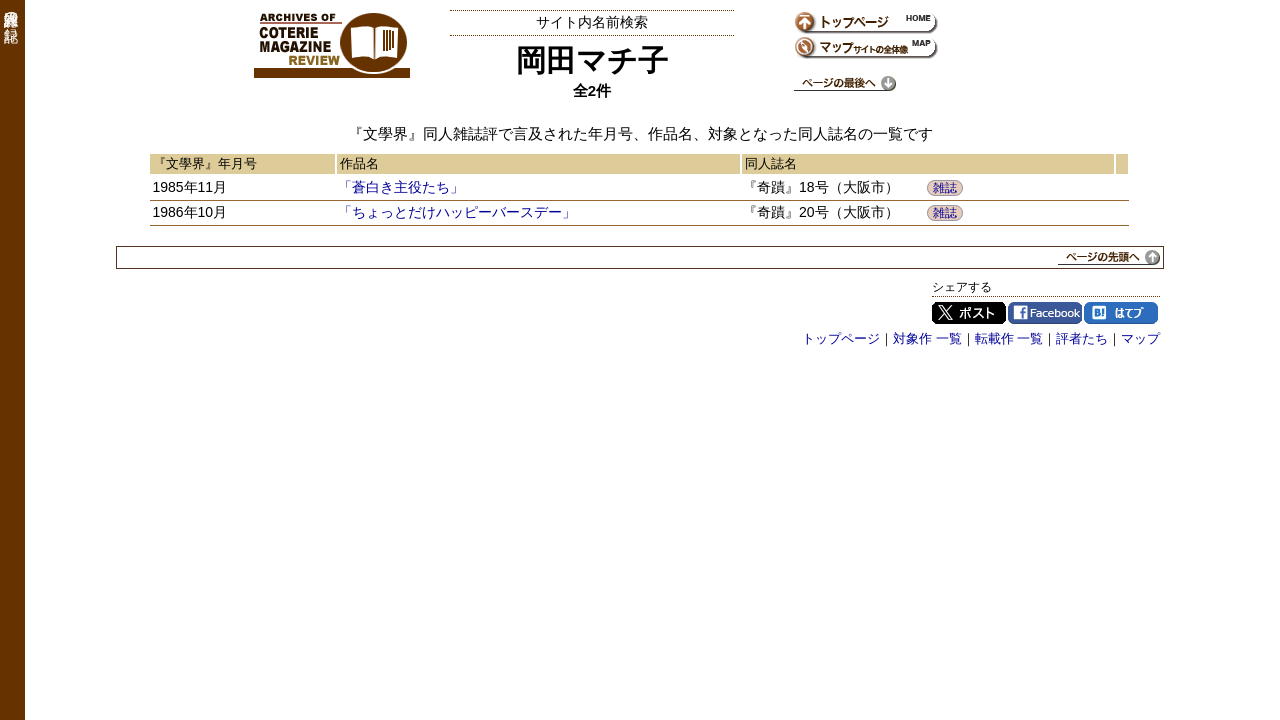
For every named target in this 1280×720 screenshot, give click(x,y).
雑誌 (945, 188)
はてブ (1121, 313)
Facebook (1045, 313)
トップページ (841, 338)
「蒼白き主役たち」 (401, 187)
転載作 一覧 (1009, 338)
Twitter (969, 313)
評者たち (1082, 338)
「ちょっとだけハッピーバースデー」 (457, 212)
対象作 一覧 (927, 338)
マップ (1140, 338)
